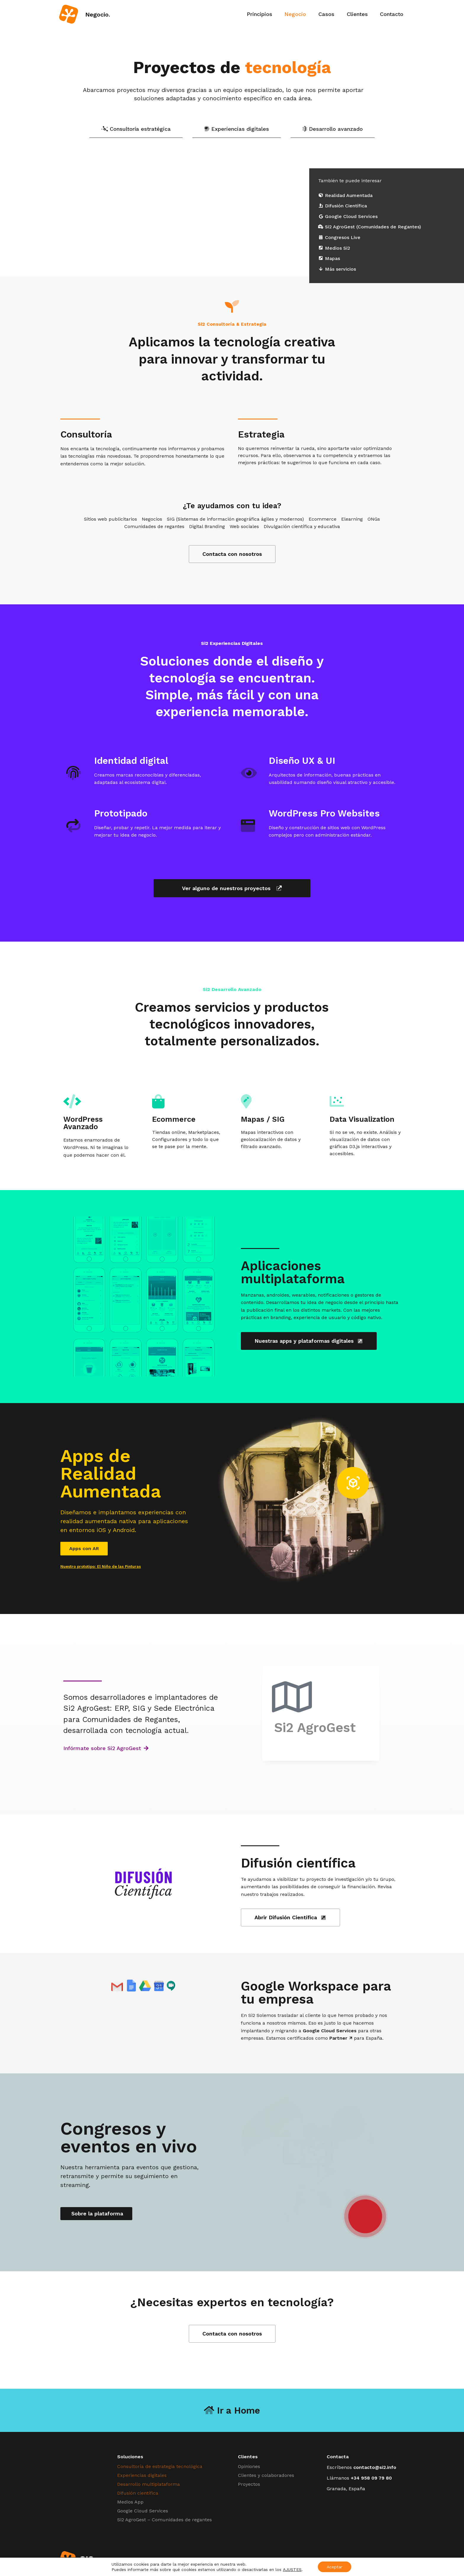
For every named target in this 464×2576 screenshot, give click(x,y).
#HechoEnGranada (329, 2559)
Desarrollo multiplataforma (148, 2484)
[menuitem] (259, 14)
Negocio (295, 14)
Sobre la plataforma (96, 2213)
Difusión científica (137, 2493)
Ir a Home (232, 2410)
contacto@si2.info (374, 2467)
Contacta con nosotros (232, 554)
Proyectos (249, 2484)
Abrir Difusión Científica (290, 1917)
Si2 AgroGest (318, 1727)
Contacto (391, 14)
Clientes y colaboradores (266, 2475)
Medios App (130, 2502)
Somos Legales (366, 2559)
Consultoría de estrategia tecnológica (159, 2466)
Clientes (357, 14)
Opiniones (249, 2466)
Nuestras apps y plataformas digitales (308, 1341)
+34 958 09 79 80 (371, 2478)
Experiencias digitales (142, 2475)
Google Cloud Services (330, 2030)
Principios (259, 14)
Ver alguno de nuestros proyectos (232, 888)
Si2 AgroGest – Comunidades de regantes (164, 2519)
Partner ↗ (341, 2038)
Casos (326, 14)
